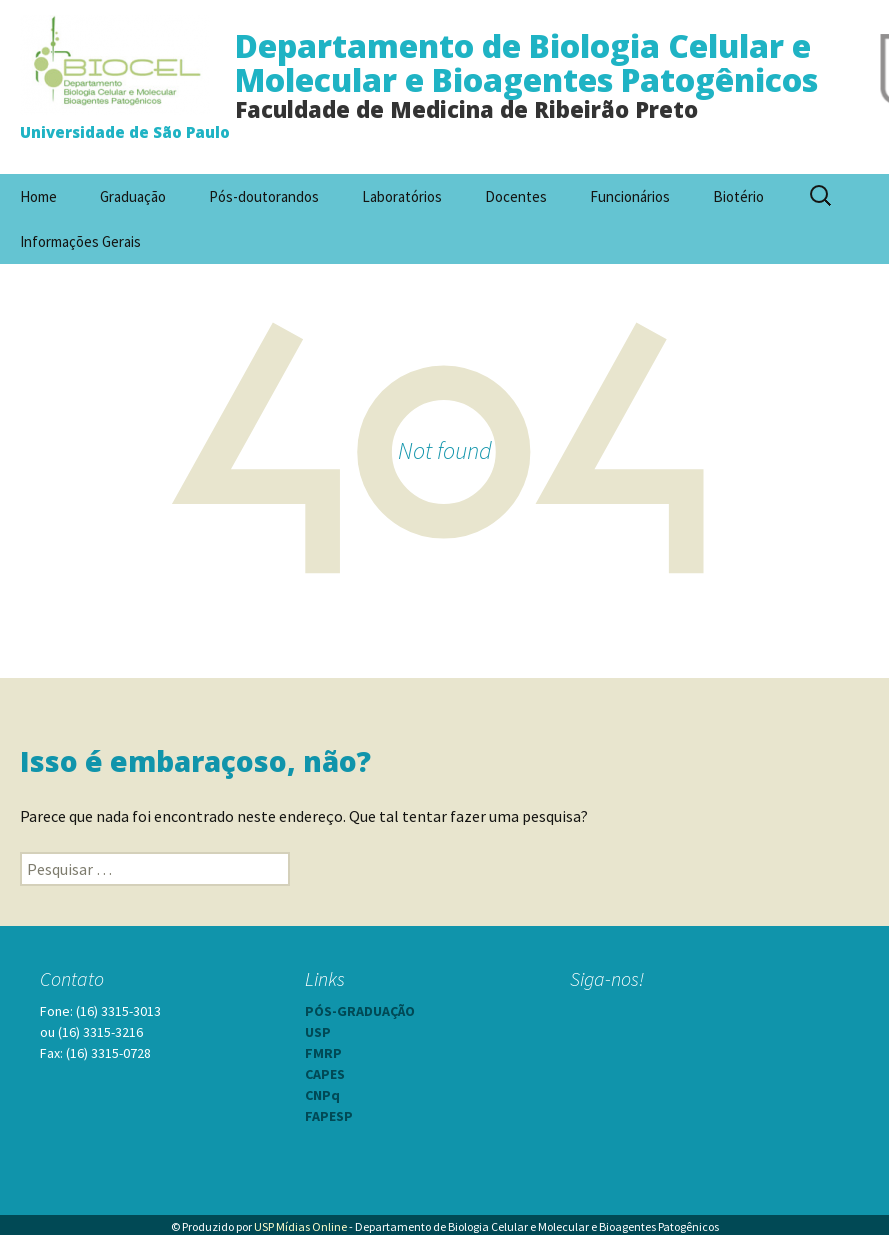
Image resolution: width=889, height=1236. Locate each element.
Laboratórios (402, 196)
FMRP (323, 1053)
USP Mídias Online (300, 1226)
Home (38, 196)
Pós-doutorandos (264, 196)
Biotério (738, 196)
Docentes (516, 196)
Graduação (133, 196)
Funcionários (630, 196)
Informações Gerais (80, 241)
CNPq (322, 1095)
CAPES (325, 1074)
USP (318, 1032)
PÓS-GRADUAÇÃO (360, 1011)
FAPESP (329, 1116)
